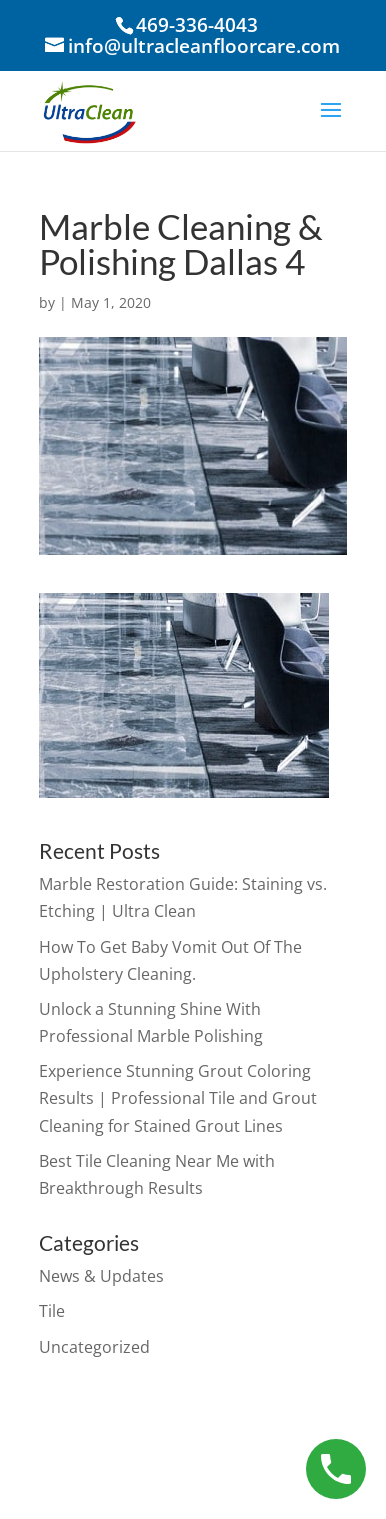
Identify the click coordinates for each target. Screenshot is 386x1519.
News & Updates (101, 1276)
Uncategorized (94, 1347)
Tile (52, 1311)
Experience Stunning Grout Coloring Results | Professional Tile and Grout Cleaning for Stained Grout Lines (178, 1098)
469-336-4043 (197, 25)
